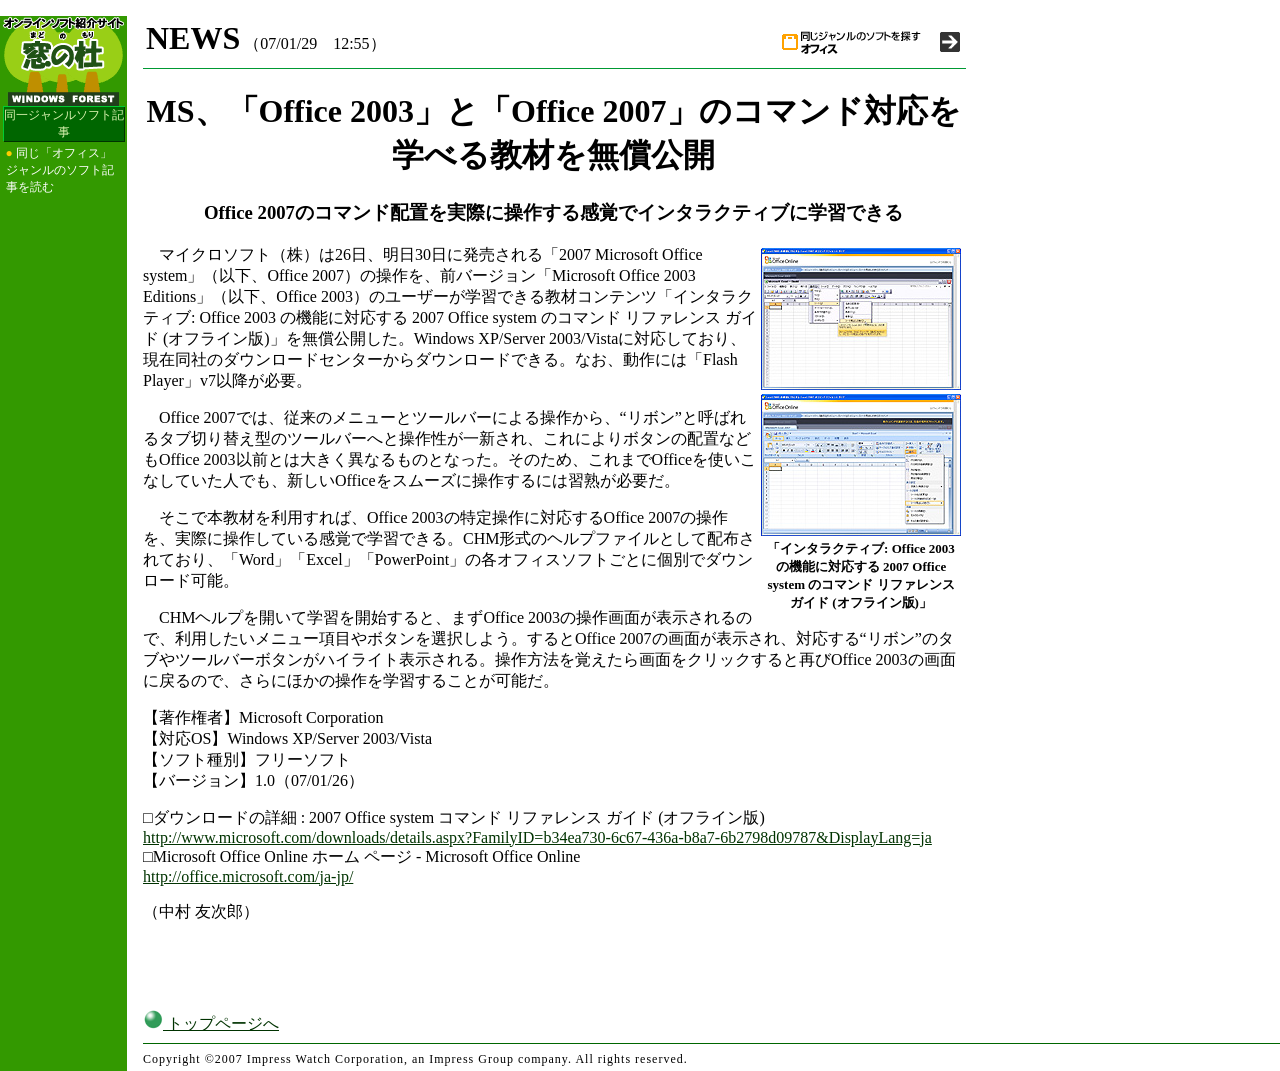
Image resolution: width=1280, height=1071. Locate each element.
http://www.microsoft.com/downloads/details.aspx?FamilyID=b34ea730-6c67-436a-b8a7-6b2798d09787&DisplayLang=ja (537, 837)
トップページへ (211, 1023)
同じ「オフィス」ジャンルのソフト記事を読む (60, 170)
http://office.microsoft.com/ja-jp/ (248, 876)
